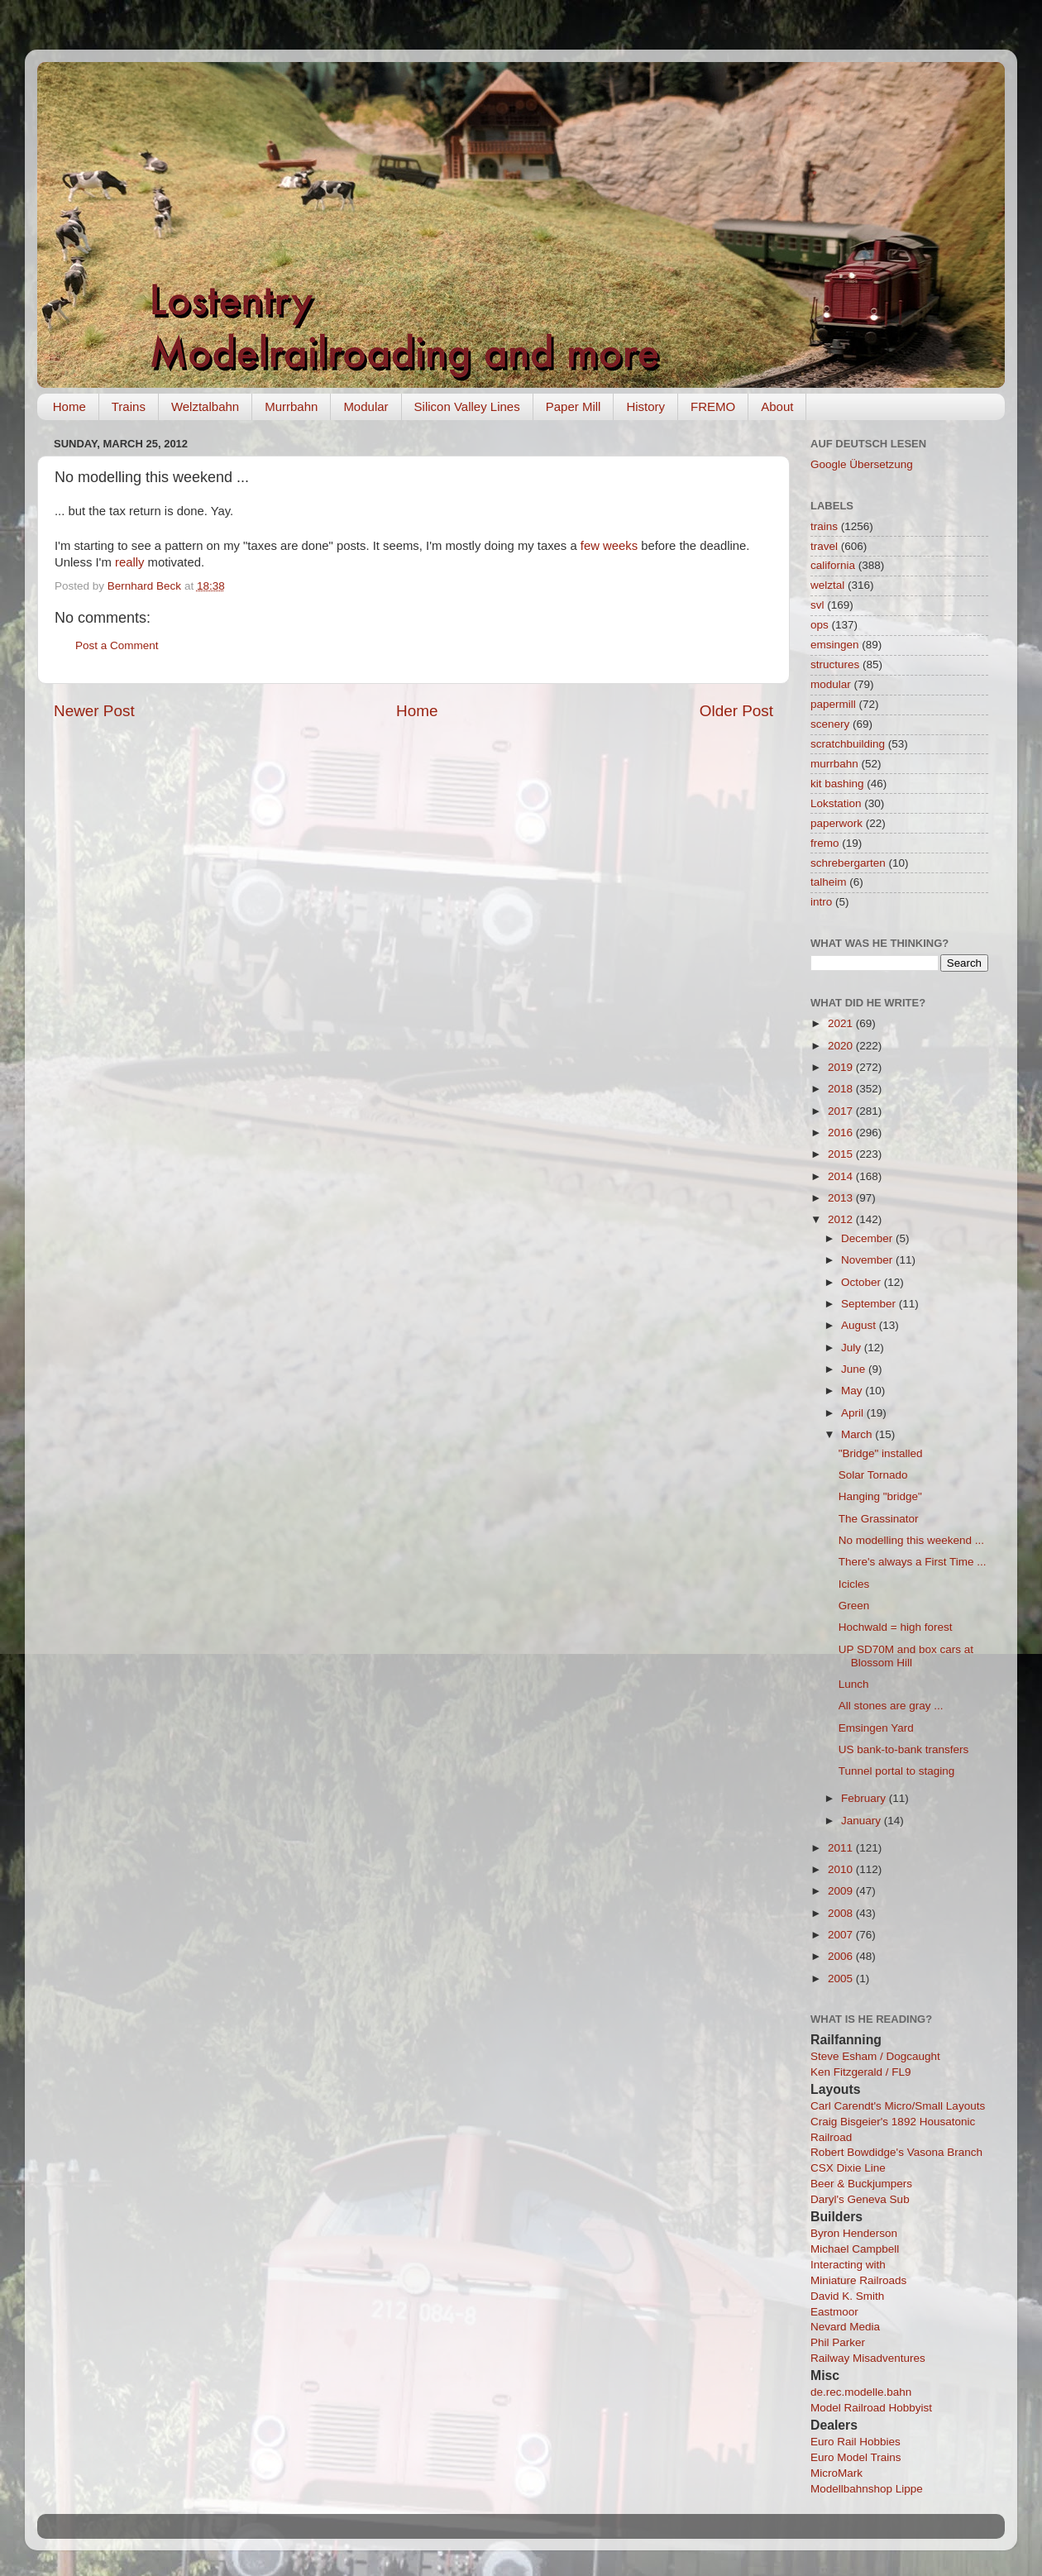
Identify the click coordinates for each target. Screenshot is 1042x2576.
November (868, 1260)
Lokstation (836, 803)
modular (830, 684)
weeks (620, 545)
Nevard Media (845, 2326)
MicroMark (836, 2473)
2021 (842, 1023)
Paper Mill (573, 406)
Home (69, 406)
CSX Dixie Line (848, 2168)
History (645, 406)
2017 (842, 1111)
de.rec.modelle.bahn (860, 2392)
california (832, 565)
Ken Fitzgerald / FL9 (860, 2072)
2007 (842, 1934)
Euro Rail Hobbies (855, 2441)
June (854, 1369)
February (865, 1798)
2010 (842, 1869)
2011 (842, 1848)
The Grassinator (879, 1519)
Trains (129, 406)
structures (834, 664)
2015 (842, 1154)
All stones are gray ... (891, 1705)
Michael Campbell (854, 2249)
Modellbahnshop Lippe (866, 2489)
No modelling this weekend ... (911, 1540)
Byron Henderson (853, 2233)
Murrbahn (291, 406)
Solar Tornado (873, 1475)
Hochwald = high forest (896, 1627)
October (862, 1282)
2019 (842, 1067)
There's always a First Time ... (913, 1562)
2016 (842, 1132)
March (858, 1434)
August (860, 1325)
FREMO (713, 406)
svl (817, 605)
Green (854, 1605)
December (868, 1238)
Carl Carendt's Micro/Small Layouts (897, 2106)
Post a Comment (117, 645)
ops (819, 625)
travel (824, 546)
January (862, 1820)
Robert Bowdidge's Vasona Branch (896, 2152)
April (854, 1413)
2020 (842, 1045)
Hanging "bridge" (880, 1496)
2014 (842, 1176)
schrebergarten (848, 863)
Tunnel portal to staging (897, 1771)
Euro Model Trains (855, 2457)
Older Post (736, 710)
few (590, 545)
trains (824, 526)
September (870, 1304)
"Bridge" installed (881, 1453)
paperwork (836, 823)
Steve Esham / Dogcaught (875, 2056)
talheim (828, 882)
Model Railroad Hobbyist (871, 2408)
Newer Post (94, 710)
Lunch (854, 1684)
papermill (833, 704)
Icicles (854, 1584)
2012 (842, 1219)
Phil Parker (837, 2342)
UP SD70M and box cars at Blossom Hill (906, 1656)
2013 (842, 1198)
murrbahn (834, 764)
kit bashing (837, 783)
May (853, 1390)
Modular (365, 406)
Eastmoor (834, 2312)
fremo (824, 843)
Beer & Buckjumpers (861, 2183)
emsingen (834, 644)
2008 (842, 1913)
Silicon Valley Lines (467, 406)
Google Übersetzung (861, 464)
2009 (842, 1891)
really (129, 562)
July (852, 1347)
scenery (829, 724)
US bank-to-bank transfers (904, 1749)
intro (821, 902)
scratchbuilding (847, 744)
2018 (842, 1088)
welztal (827, 585)
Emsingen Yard (876, 1728)
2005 (842, 1978)
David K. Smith (847, 2296)
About (777, 406)
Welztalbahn (205, 406)
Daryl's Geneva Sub (860, 2199)
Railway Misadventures (867, 2358)
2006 (842, 1956)
